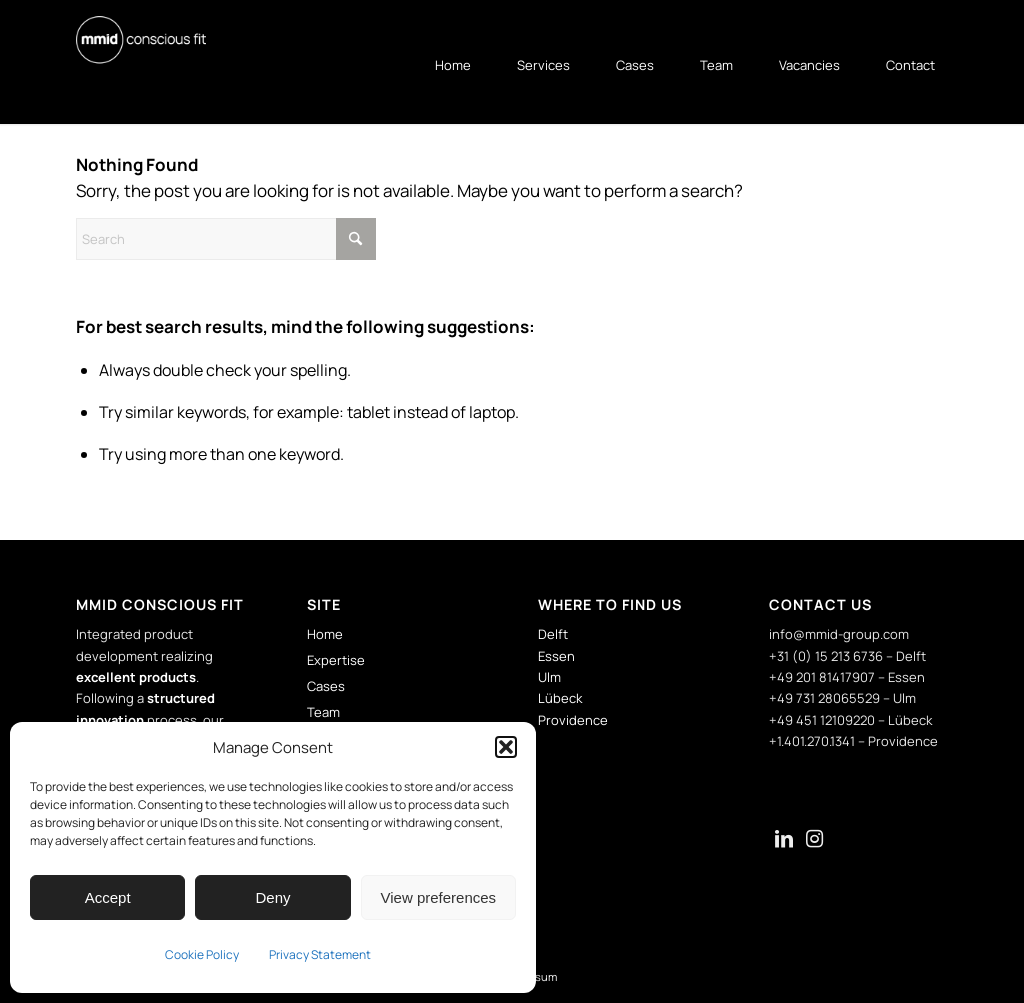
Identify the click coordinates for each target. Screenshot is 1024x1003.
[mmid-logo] (141, 40)
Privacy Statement (320, 954)
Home (325, 634)
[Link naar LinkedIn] (784, 841)
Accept (108, 897)
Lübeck (560, 698)
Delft (553, 634)
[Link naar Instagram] (814, 841)
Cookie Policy (202, 954)
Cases (326, 686)
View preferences (439, 897)
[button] (506, 747)
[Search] (226, 239)
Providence (573, 720)
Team (323, 712)
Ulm (549, 677)
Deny (272, 897)
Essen (556, 656)
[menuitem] (443, 65)
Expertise (336, 660)
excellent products (136, 677)
